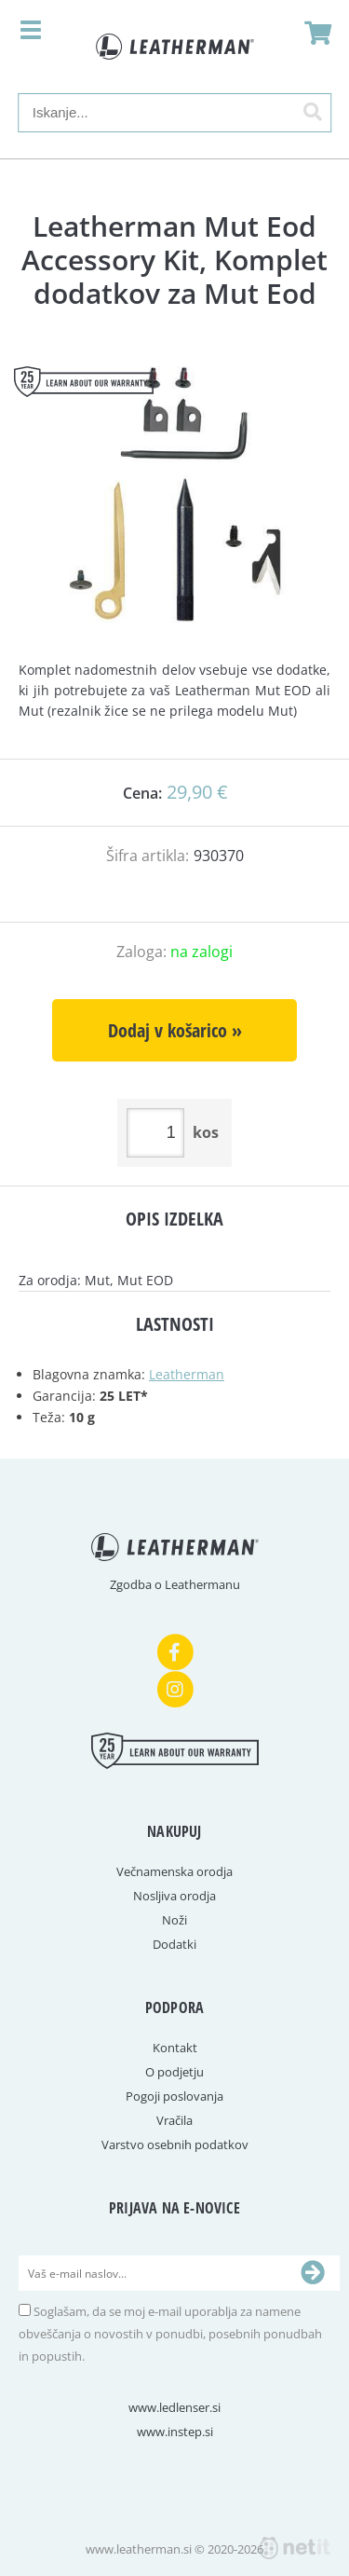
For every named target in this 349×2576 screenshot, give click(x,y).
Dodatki (174, 1944)
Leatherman (186, 1374)
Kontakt (175, 2047)
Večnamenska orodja (174, 1871)
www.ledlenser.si (174, 2407)
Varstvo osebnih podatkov (174, 2144)
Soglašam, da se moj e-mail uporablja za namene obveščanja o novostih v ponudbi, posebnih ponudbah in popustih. (170, 2333)
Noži (174, 1919)
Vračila (174, 2120)
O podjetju (174, 2071)
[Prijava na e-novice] (312, 2273)
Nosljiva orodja (174, 1895)
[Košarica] (312, 32)
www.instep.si (175, 2431)
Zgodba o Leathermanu (175, 1584)
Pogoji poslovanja (174, 2096)
